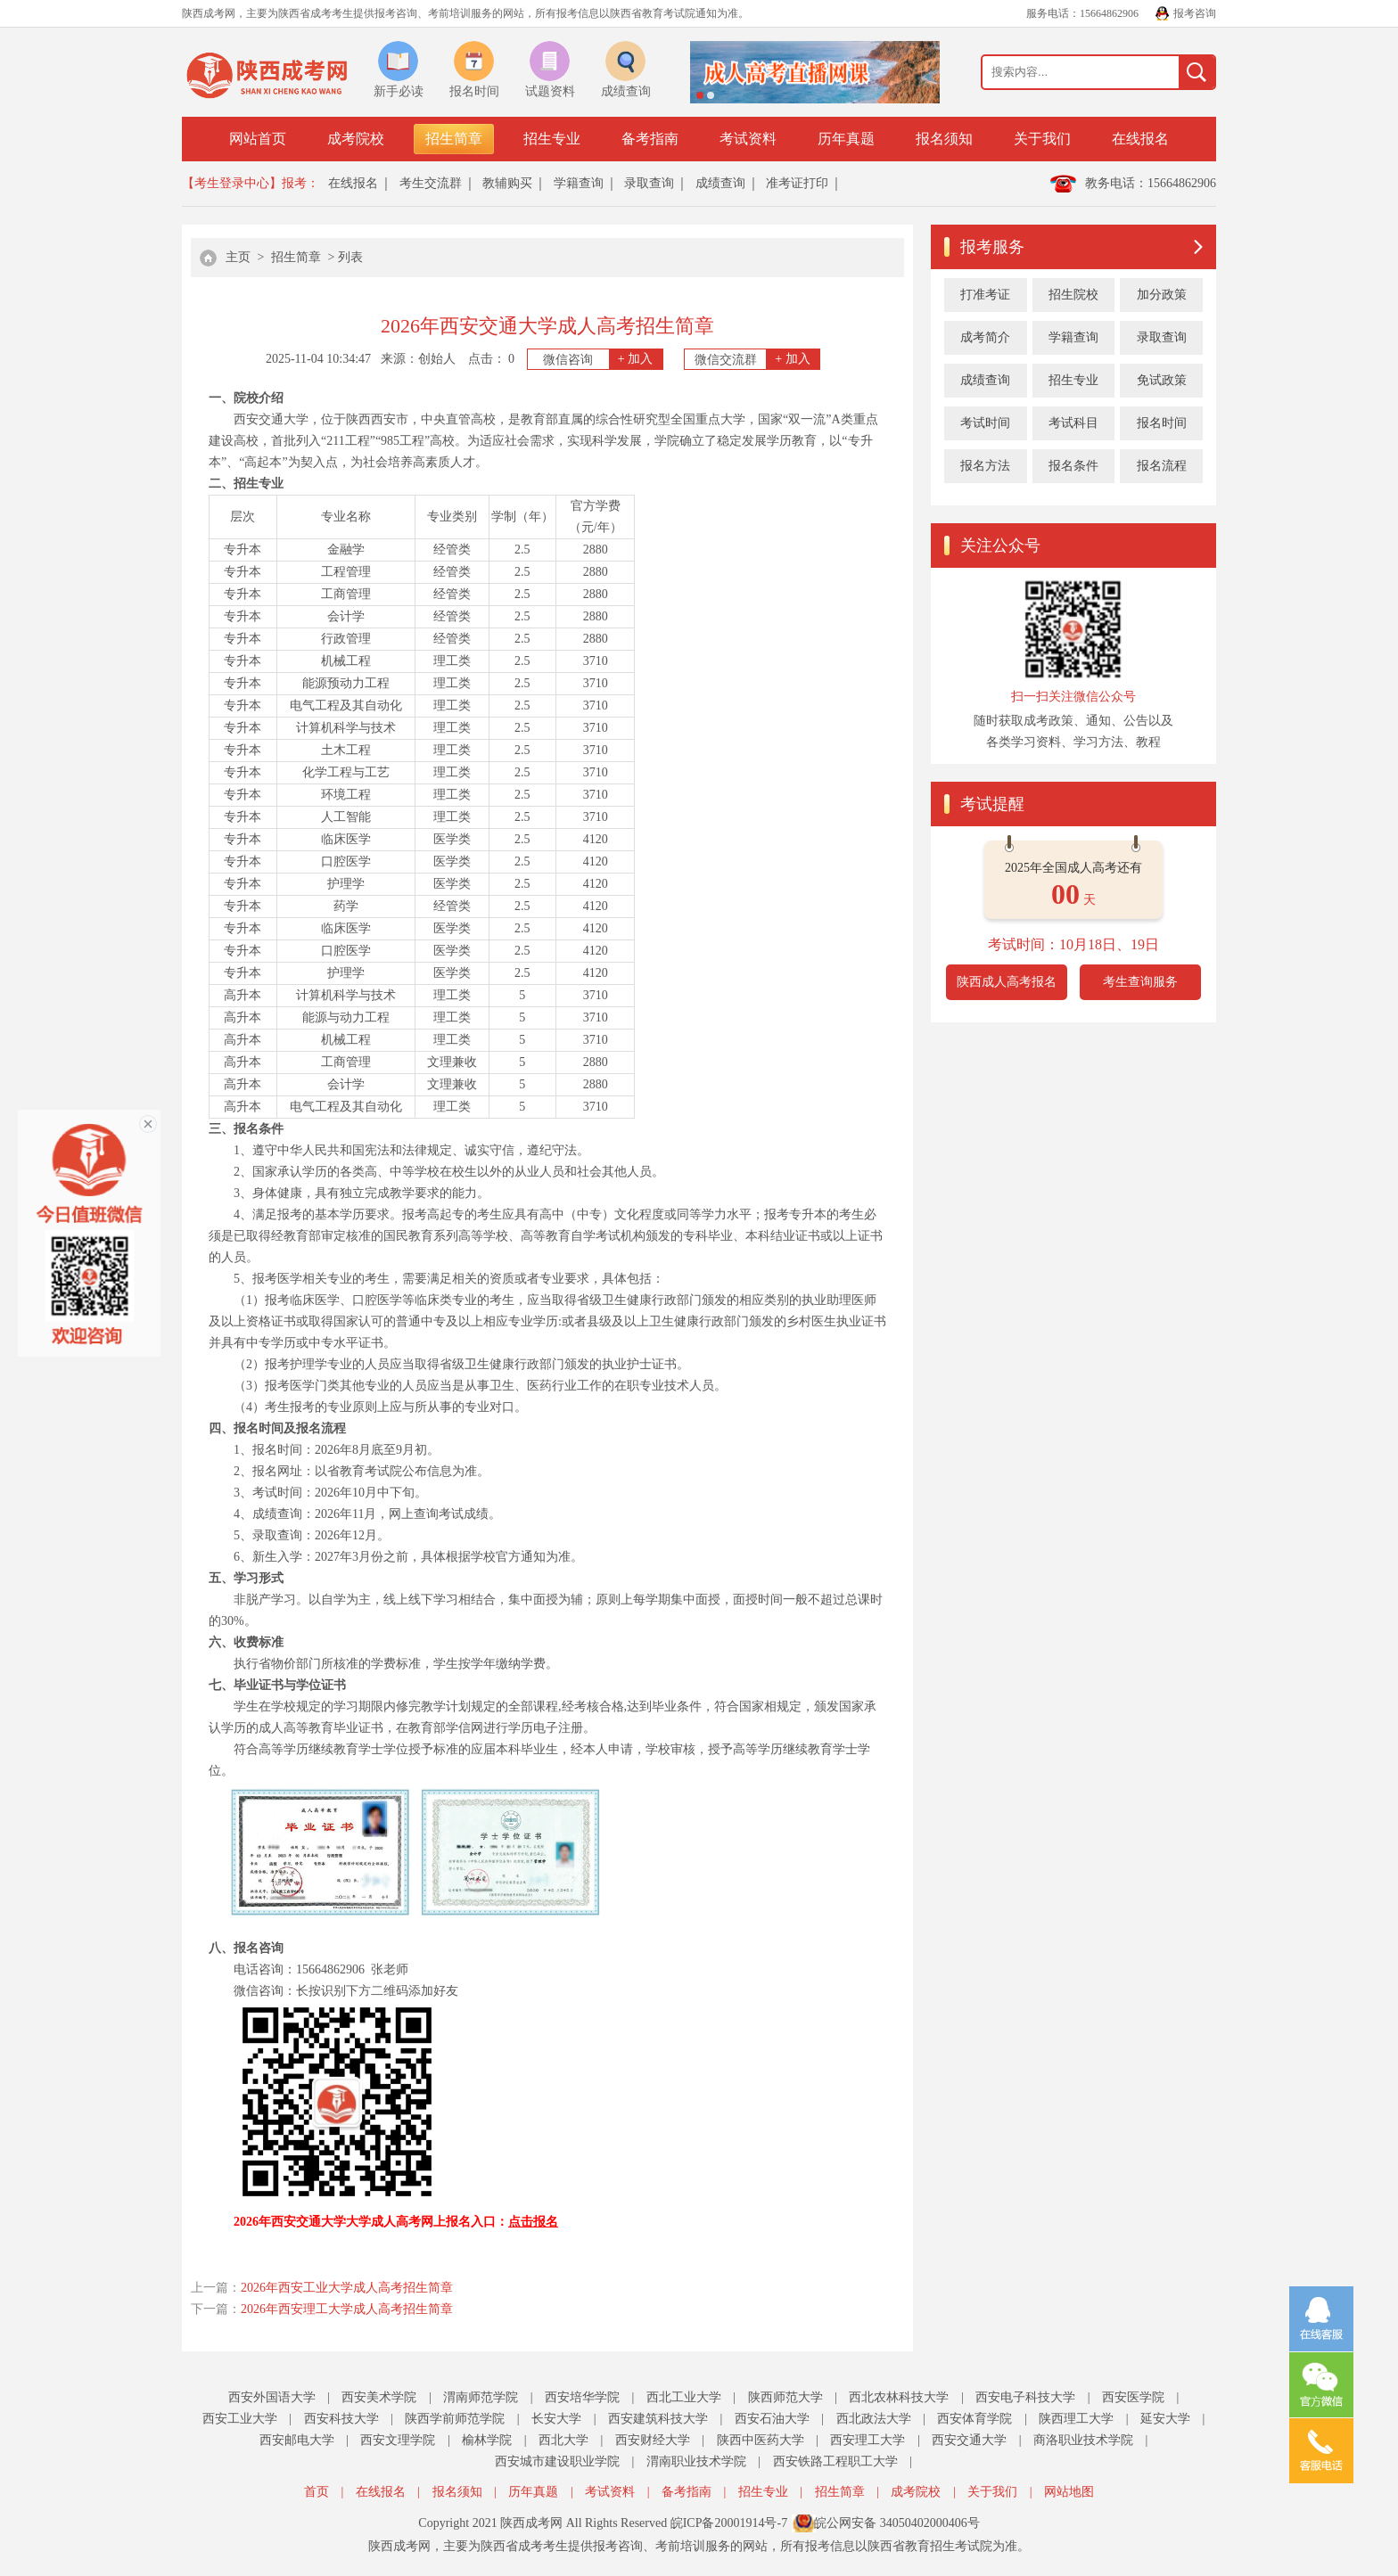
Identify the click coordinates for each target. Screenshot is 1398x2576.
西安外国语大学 (272, 2397)
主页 (238, 257)
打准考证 (985, 294)
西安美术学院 (378, 2397)
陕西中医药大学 (760, 2440)
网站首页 (257, 138)
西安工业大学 (239, 2418)
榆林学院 (487, 2440)
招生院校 (1073, 294)
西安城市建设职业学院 (557, 2461)
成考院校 (355, 138)
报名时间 (1162, 423)
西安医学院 (1133, 2397)
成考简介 (985, 337)
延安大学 (1165, 2418)
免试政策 (1162, 380)
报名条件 (1073, 465)
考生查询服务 (1140, 982)
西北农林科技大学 (899, 2397)
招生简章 (453, 138)
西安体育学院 (974, 2418)
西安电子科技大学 (1025, 2397)
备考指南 (649, 138)
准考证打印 (797, 183)
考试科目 (1073, 423)
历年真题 (846, 138)
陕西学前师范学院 (455, 2418)
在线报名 (1140, 138)
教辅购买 (507, 183)
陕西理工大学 (1076, 2418)
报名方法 (985, 465)
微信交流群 (757, 359)
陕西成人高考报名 (1007, 982)
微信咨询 (602, 359)
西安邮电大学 (296, 2440)
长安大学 (556, 2418)
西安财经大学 (652, 2440)
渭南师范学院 (480, 2397)
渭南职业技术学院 (696, 2461)
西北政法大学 (873, 2418)
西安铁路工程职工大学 (835, 2461)
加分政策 (1162, 294)
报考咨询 (1194, 13)
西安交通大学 (969, 2440)
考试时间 (985, 423)
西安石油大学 (772, 2418)
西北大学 (563, 2440)
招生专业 (551, 138)
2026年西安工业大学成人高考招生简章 (347, 2287)
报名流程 (1162, 465)
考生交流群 (430, 183)
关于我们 (1042, 138)
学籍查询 (579, 183)
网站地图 (1069, 2491)
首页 (316, 2491)
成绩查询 (720, 183)
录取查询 (649, 183)
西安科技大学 (341, 2418)
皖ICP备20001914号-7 (728, 2523)
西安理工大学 (867, 2440)
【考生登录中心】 (232, 183)
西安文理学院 (397, 2440)
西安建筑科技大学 (658, 2418)
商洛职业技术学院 (1083, 2440)
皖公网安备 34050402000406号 (897, 2523)
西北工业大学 (683, 2397)
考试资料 (748, 138)
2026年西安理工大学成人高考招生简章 (347, 2309)
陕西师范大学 (785, 2397)
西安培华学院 (582, 2397)
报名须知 (944, 138)
